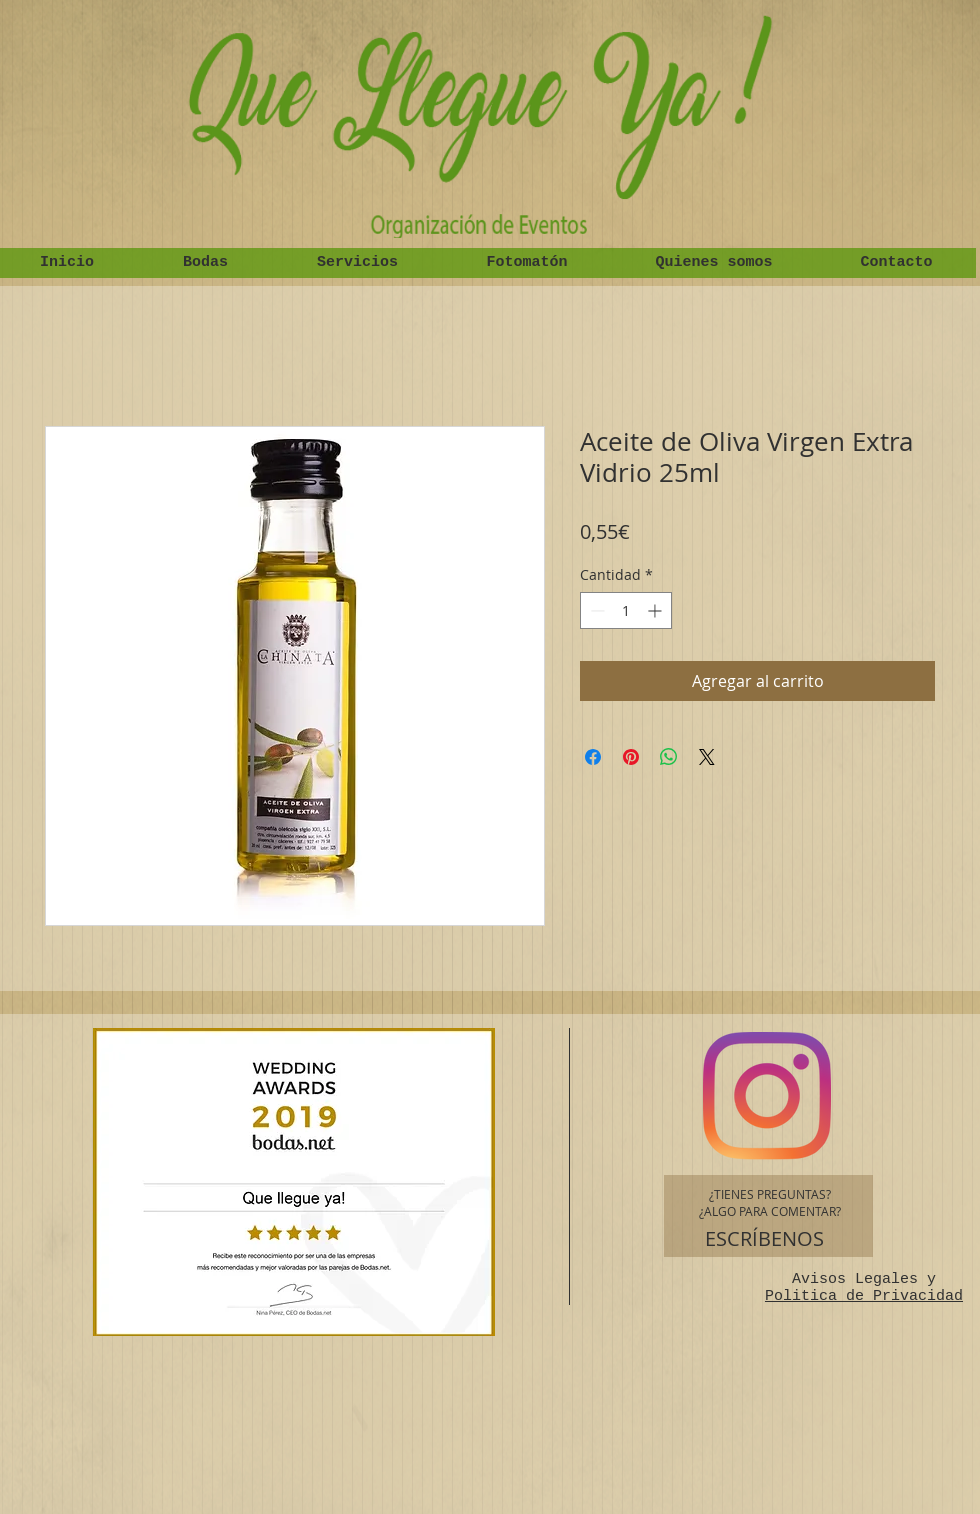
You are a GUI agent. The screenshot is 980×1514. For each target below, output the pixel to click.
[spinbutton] (626, 610)
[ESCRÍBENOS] (764, 1239)
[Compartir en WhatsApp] (669, 757)
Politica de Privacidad (864, 1296)
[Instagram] (767, 1096)
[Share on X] (707, 757)
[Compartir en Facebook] (593, 757)
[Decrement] (595, 610)
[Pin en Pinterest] (631, 757)
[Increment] (656, 610)
